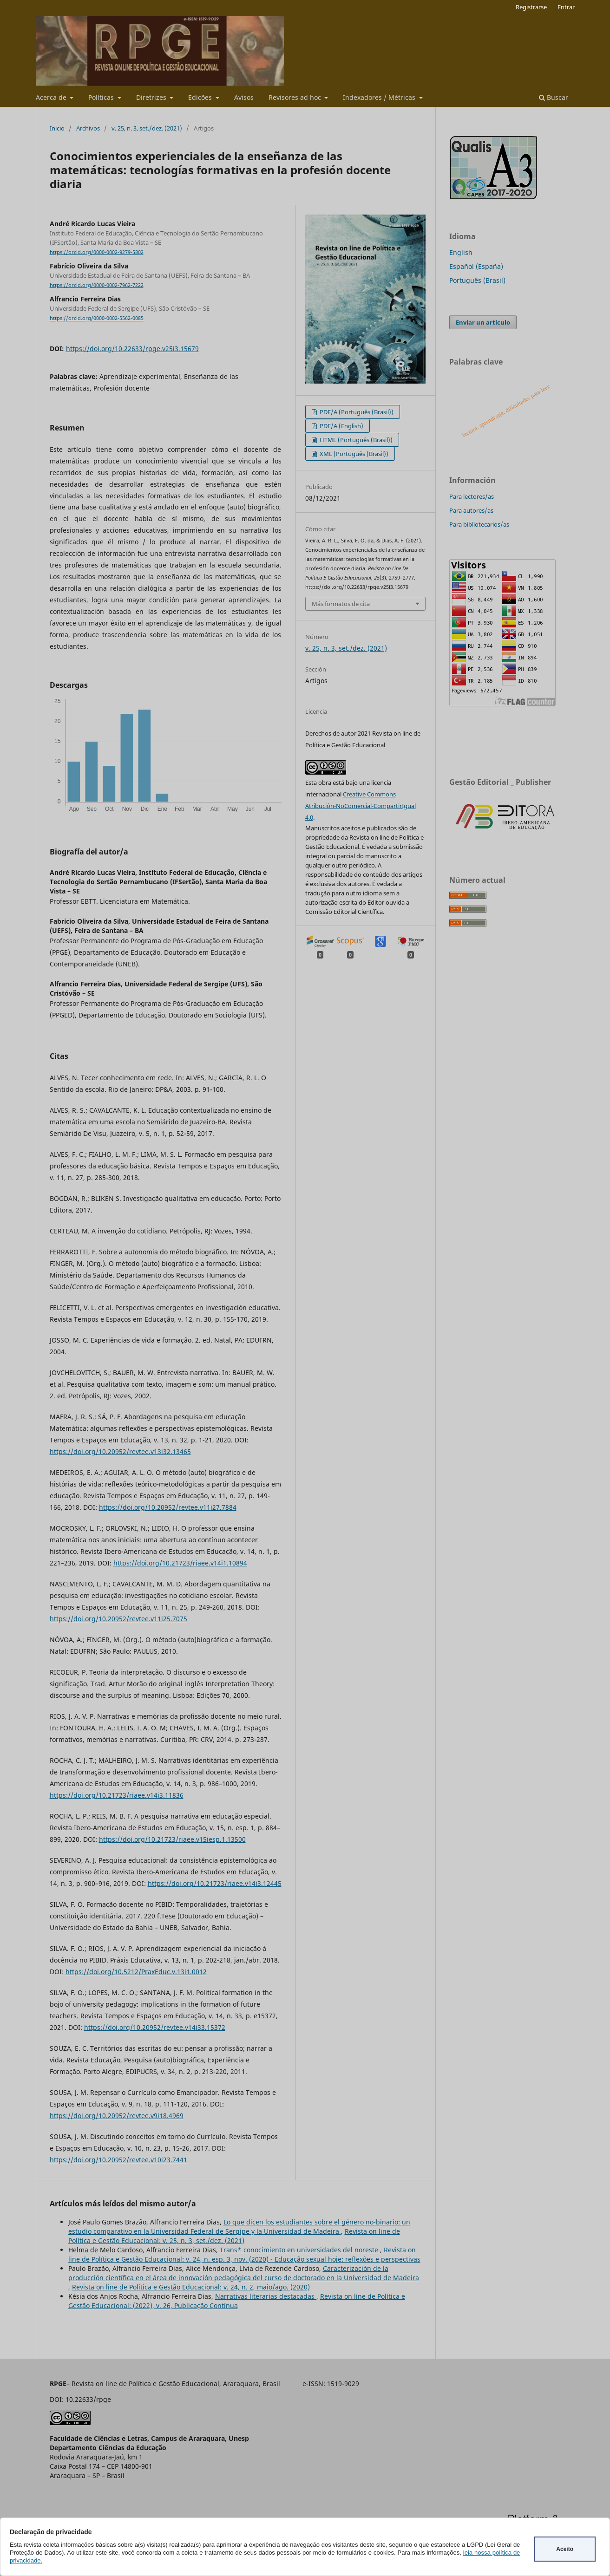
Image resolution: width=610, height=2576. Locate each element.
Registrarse (531, 7)
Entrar (566, 7)
